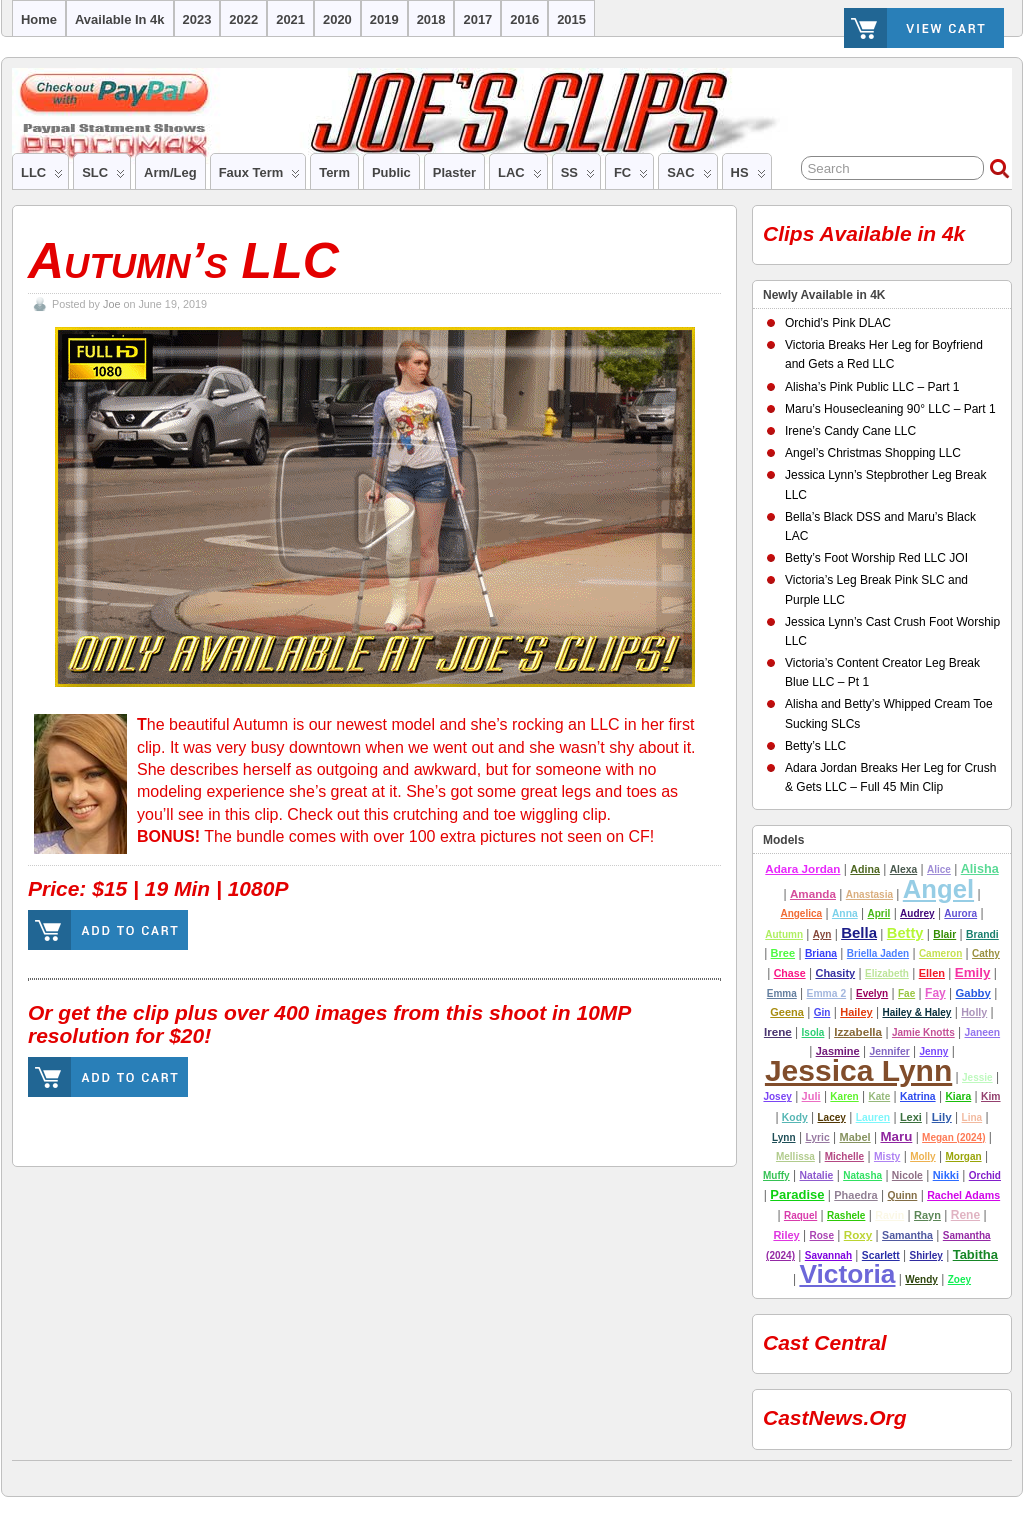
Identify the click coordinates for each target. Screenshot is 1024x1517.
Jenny (933, 1051)
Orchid (985, 1175)
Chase (790, 973)
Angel (938, 889)
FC (631, 177)
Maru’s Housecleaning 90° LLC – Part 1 (890, 409)
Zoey (959, 1279)
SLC (103, 177)
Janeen (983, 1032)
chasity (835, 973)
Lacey (831, 1117)
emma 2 (827, 993)
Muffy (776, 1175)
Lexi (911, 1117)
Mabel (854, 1137)
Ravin (889, 1215)
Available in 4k (120, 19)
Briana (821, 953)
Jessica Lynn (858, 1070)
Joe (111, 304)
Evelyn (872, 993)
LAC (520, 177)
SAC (689, 177)
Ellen (932, 973)
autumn (784, 934)
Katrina (918, 1096)
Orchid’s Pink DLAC (838, 323)
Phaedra (855, 1195)
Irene (778, 1031)
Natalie (816, 1175)
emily (973, 972)
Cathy (986, 953)
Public (391, 172)
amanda (813, 893)
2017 (477, 19)
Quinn (902, 1195)
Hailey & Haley (916, 1012)
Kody (795, 1117)
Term (334, 172)
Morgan (963, 1156)
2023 (197, 19)
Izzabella (858, 1031)
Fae (906, 993)
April (879, 913)
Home (39, 19)
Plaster (454, 172)
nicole (907, 1175)
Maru (896, 1136)
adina (865, 869)
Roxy (858, 1234)
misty (887, 1156)
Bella (859, 932)
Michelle (844, 1156)
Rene (965, 1215)
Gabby (973, 993)
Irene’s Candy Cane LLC (850, 431)
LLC (42, 177)
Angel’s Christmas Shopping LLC (873, 453)
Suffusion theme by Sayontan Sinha (1002, 1473)
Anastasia (869, 894)
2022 (243, 19)
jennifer (889, 1051)
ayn (822, 934)
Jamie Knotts (923, 1032)
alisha (980, 869)
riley (786, 1235)
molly (923, 1156)
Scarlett (881, 1255)
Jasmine (838, 1051)
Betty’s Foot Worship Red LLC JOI (876, 558)
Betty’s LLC (815, 746)
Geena (787, 1012)
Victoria (847, 1274)
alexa (904, 869)
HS (748, 177)
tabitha (975, 1254)
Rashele (846, 1215)
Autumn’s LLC (183, 261)
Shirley (926, 1255)
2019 (384, 19)
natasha (862, 1175)
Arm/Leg (170, 172)
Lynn (784, 1137)
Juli (811, 1096)
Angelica (801, 913)
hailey (856, 1012)
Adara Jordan (802, 868)
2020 (337, 19)
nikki (946, 1175)
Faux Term (260, 177)
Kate (880, 1096)
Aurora (960, 913)
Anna (845, 913)
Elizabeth (887, 973)
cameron (940, 953)
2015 (571, 19)
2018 (431, 19)
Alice (939, 869)
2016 (524, 19)
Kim (991, 1096)
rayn (927, 1215)
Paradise (797, 1194)
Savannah (828, 1255)
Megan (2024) (953, 1137)
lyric (817, 1137)
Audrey (917, 913)
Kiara (958, 1096)
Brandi (982, 934)
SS (578, 177)
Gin (822, 1012)
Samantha (907, 1235)
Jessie (977, 1077)
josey (777, 1096)
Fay (935, 993)
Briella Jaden (878, 953)
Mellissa (795, 1156)
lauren (873, 1117)
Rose (822, 1235)
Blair (944, 934)
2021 (290, 19)
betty (905, 933)
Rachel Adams (963, 1195)
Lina (972, 1117)
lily (942, 1116)
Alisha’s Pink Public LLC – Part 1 (872, 387)
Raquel (800, 1215)
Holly (974, 1012)
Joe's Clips (20, 1473)
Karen (844, 1096)
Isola (813, 1032)
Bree (783, 953)
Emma (782, 993)
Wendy (921, 1279)
